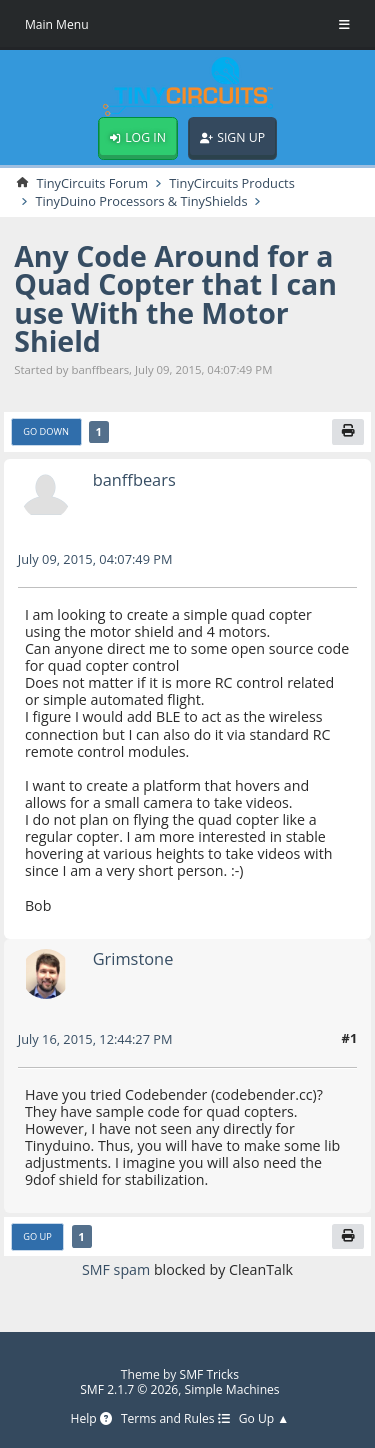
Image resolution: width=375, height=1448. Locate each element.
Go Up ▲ (264, 1419)
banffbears (134, 479)
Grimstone (133, 958)
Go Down (46, 431)
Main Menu (57, 24)
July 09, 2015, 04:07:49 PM (95, 559)
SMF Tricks (210, 1374)
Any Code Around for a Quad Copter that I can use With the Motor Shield (175, 298)
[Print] (348, 432)
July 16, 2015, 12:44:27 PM (95, 1039)
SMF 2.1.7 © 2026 (129, 1389)
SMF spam (116, 1269)
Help (90, 1419)
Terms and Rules (175, 1419)
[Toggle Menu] (344, 25)
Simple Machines (232, 1389)
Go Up (37, 1236)
